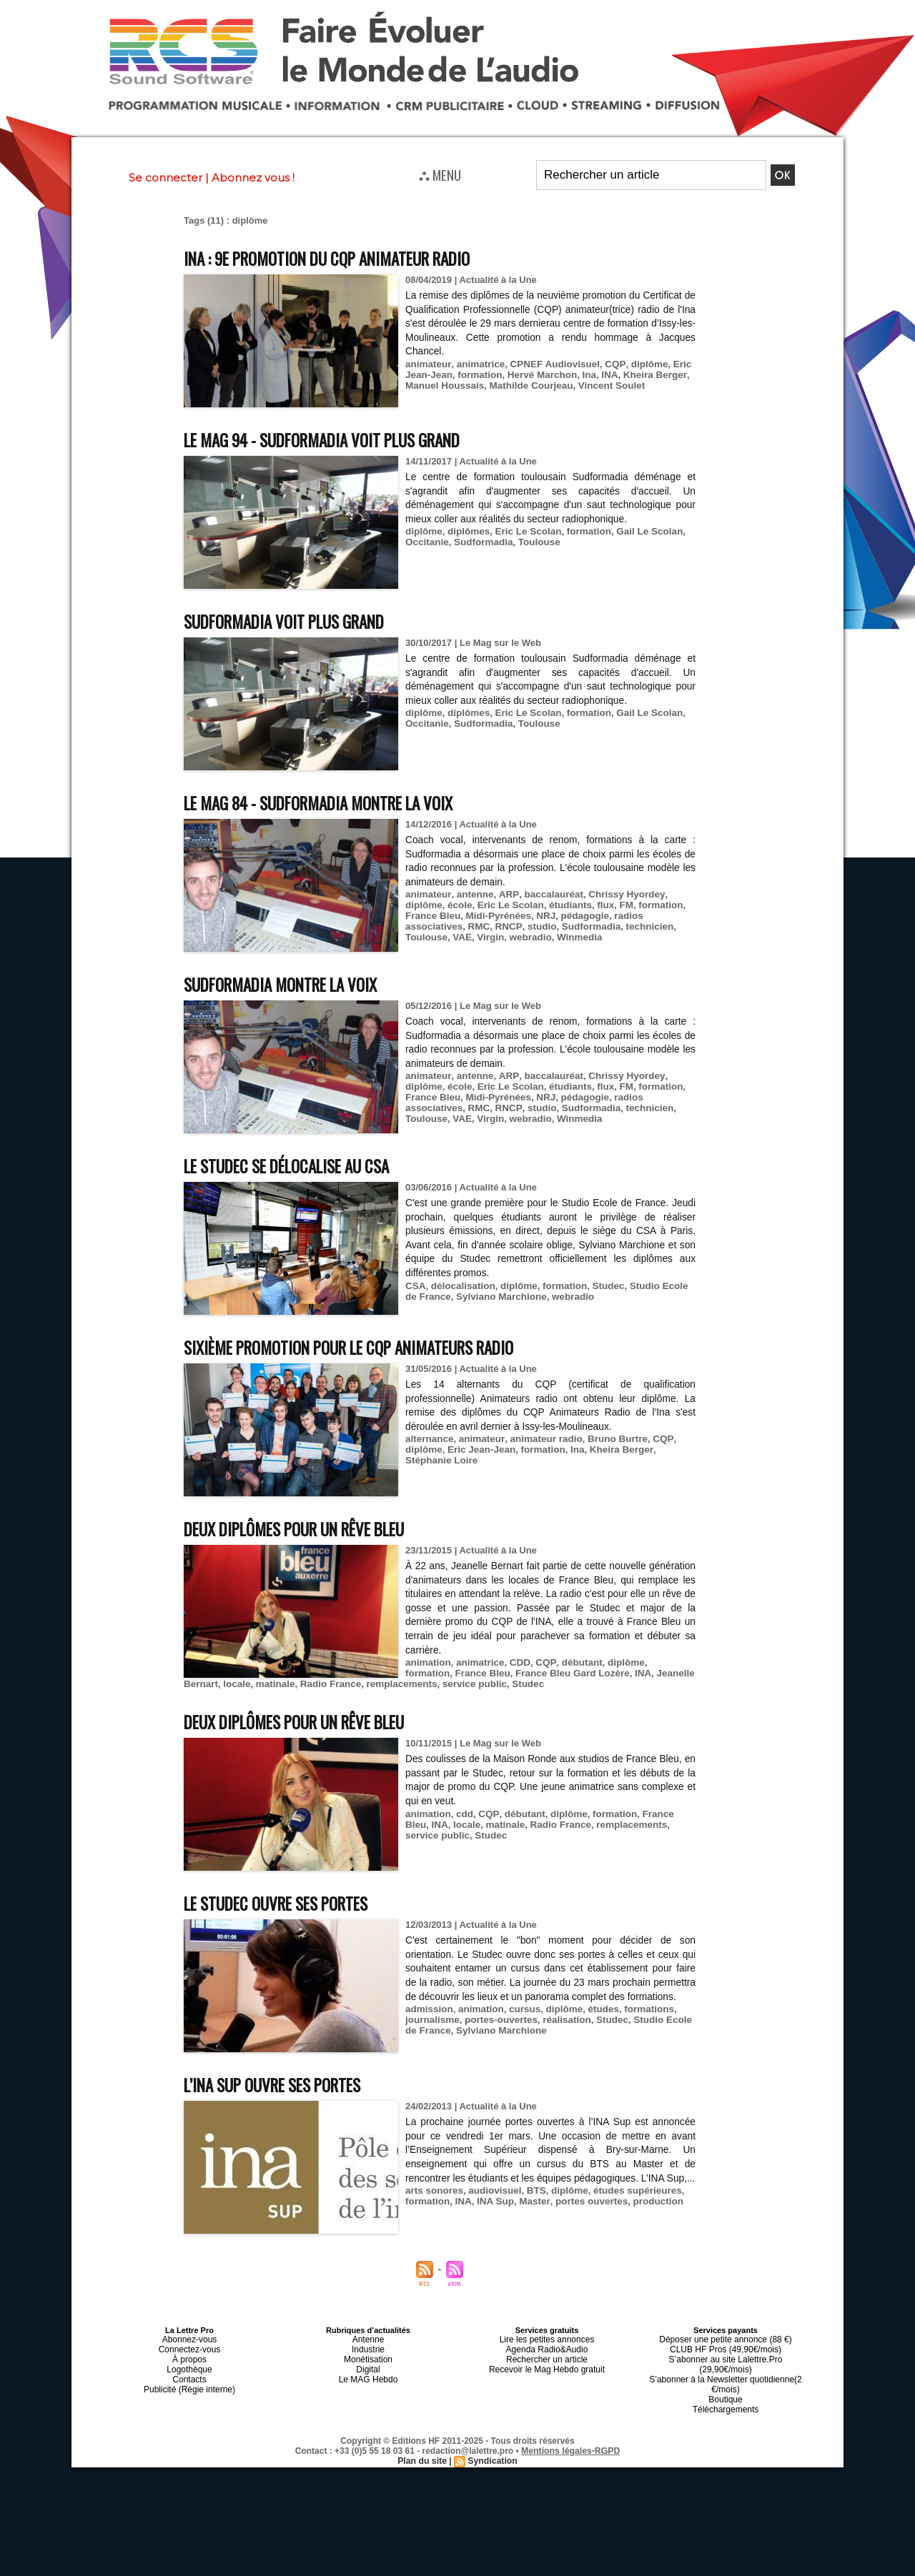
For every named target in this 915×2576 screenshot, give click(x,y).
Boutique (725, 2381)
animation (427, 1662)
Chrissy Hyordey (616, 894)
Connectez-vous (189, 2347)
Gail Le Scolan (641, 531)
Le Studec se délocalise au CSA (299, 1165)
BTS (532, 2204)
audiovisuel (492, 2204)
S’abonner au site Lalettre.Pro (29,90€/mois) (725, 2356)
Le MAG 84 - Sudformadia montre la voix (334, 802)
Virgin (488, 937)
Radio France (287, 1684)
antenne (472, 894)
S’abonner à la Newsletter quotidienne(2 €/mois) (726, 2368)
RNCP (504, 926)
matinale (234, 1684)
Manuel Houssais (443, 385)
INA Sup (492, 2215)
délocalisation (461, 1285)
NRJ (541, 915)
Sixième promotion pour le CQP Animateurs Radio (368, 1346)
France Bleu (431, 915)
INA (602, 374)
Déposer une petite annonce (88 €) (725, 2338)
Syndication (492, 2441)
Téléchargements (726, 2390)
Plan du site (423, 2441)
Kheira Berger (646, 374)
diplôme (640, 364)
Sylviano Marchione (484, 1296)
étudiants (564, 905)
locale (197, 1684)
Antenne (368, 2338)
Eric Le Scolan (524, 531)
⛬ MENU (440, 174)
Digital (368, 2364)
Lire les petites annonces (546, 2338)
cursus (520, 2023)
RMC (477, 926)
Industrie (368, 2347)
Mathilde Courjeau (526, 385)
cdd (463, 1814)
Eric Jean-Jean (479, 1449)
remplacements (356, 1684)
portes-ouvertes (498, 2034)
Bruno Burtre (610, 1438)
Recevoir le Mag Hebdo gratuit (547, 2364)
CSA (415, 1285)
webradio (526, 937)
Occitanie (426, 542)
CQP (607, 364)
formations (641, 2023)
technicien (640, 926)
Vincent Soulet (604, 385)
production (649, 2215)
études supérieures (629, 2204)
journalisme (431, 2034)
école (458, 905)
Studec (601, 1285)
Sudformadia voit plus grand (295, 620)
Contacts (189, 2373)
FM (619, 905)
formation (477, 374)
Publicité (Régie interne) (189, 2381)
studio (536, 926)
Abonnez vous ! (253, 177)
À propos (189, 2356)
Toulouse (534, 542)
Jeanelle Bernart (636, 1673)
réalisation (561, 2034)
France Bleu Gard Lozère (519, 1673)
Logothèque (189, 2364)
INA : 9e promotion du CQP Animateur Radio (343, 257)
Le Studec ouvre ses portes (288, 1902)
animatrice (478, 364)
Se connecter (165, 177)
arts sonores (433, 2204)
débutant (575, 1662)
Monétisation (368, 2356)
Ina (583, 374)
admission (428, 2023)
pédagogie (578, 915)
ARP (504, 894)
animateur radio (541, 1438)
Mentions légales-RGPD (571, 2431)
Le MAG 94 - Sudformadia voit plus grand (338, 439)
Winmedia (573, 937)
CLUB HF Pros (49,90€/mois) (725, 2347)
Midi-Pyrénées (495, 915)
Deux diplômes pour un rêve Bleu (309, 1528)
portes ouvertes (585, 2215)
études (597, 2023)
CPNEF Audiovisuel (549, 364)
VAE (460, 937)
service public (426, 1684)
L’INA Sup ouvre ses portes (284, 2084)
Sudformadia (480, 542)
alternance (428, 1438)
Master (530, 2215)
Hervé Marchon (537, 374)
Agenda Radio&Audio (546, 2347)
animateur (427, 364)
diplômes (466, 531)
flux (598, 905)
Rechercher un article (547, 2356)
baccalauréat (546, 894)
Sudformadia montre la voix (291, 983)
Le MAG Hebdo (368, 2373)
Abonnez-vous (189, 2338)
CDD (516, 1662)
